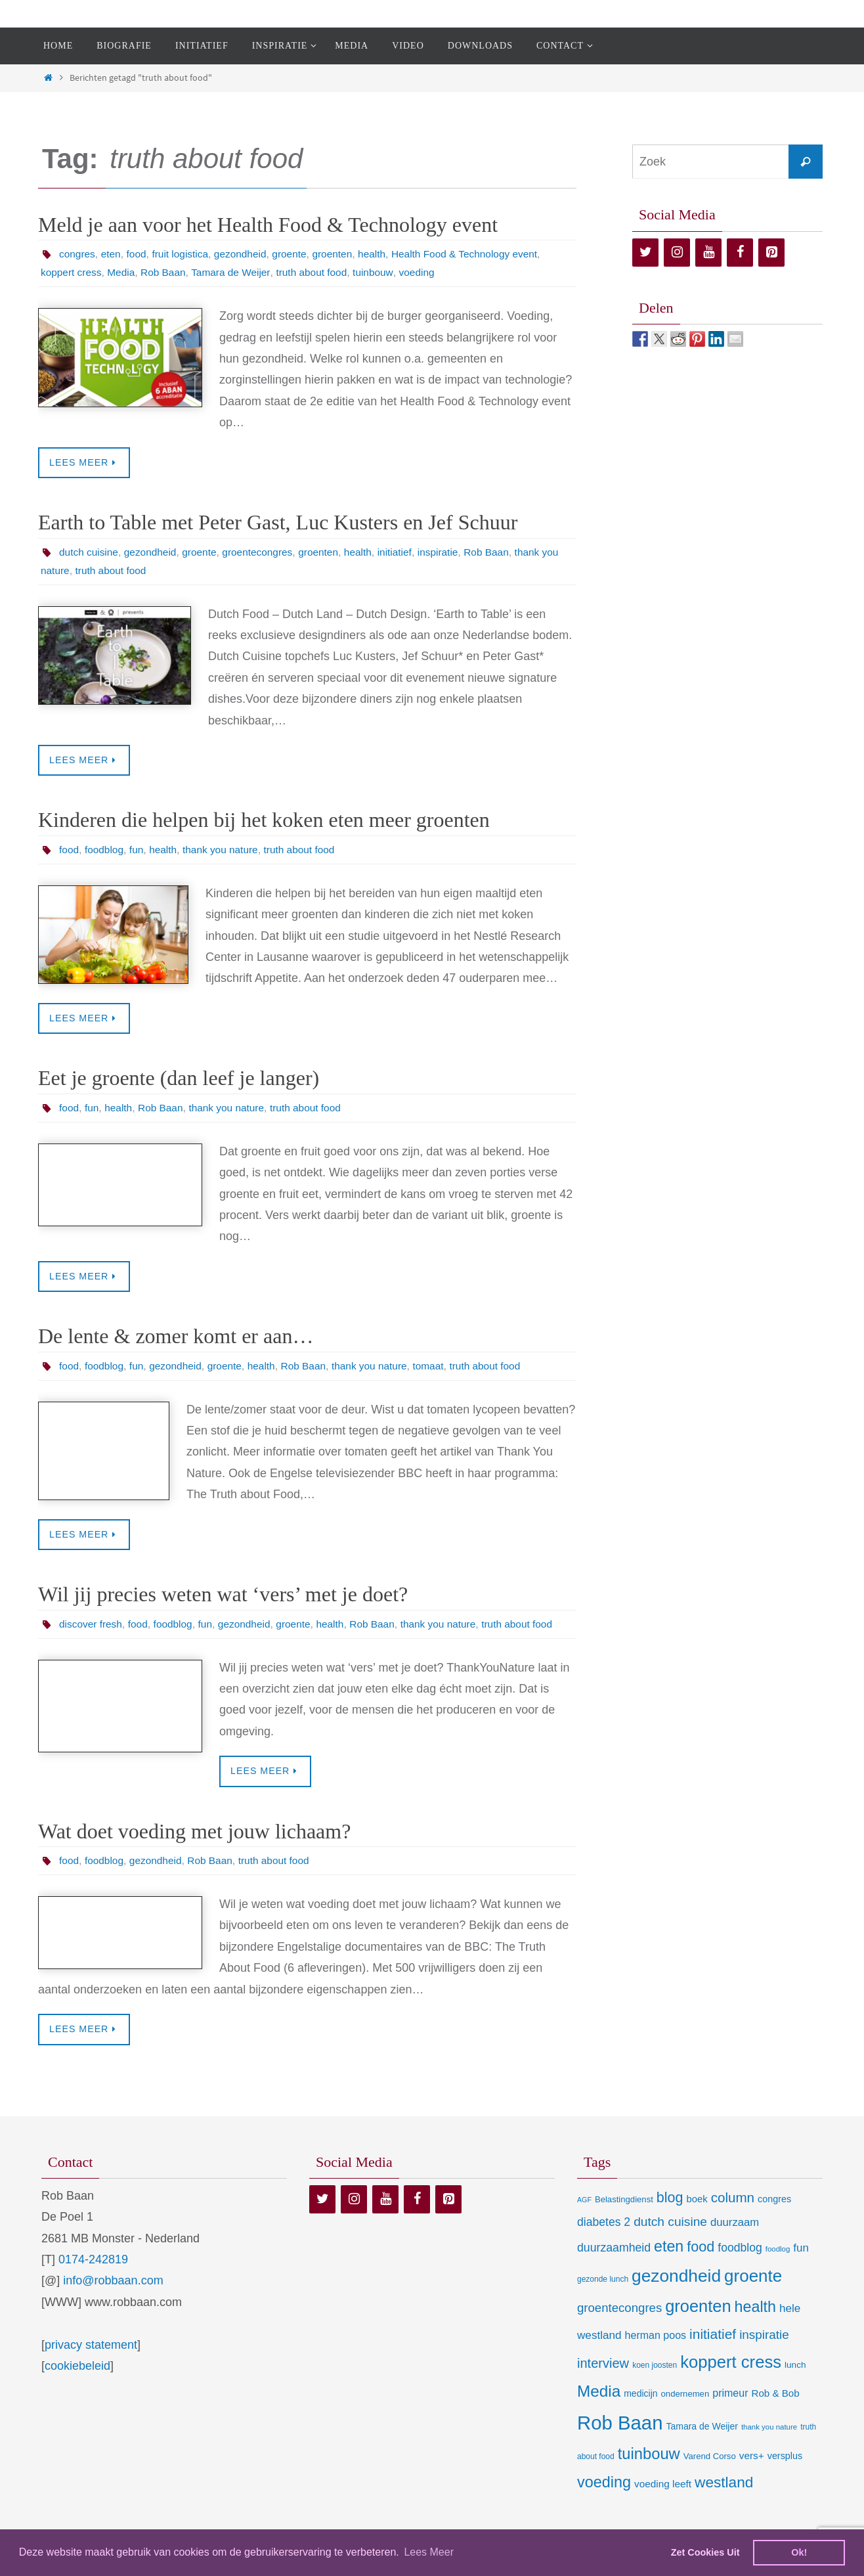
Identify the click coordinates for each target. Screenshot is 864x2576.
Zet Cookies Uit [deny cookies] (705, 2552)
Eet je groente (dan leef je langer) (178, 1079)
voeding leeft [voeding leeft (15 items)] (662, 2504)
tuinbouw (383, 272)
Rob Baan (167, 272)
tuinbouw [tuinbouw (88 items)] (649, 2474)
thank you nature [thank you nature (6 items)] (769, 2447)
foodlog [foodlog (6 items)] (778, 2269)
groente (296, 253)
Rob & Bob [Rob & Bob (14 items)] (776, 2413)
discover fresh (92, 1625)
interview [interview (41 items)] (603, 2383)
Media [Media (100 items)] (598, 2411)
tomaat (441, 1367)
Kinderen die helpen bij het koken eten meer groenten (264, 820)
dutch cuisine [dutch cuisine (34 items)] (670, 2242)
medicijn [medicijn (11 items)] (640, 2414)
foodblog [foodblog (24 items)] (740, 2268)
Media (124, 272)
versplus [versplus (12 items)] (784, 2477)
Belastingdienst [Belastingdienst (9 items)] (624, 2220)
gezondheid (246, 253)
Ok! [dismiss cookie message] (799, 2552)
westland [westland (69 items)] (724, 2503)
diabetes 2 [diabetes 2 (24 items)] (603, 2242)
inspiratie (451, 552)
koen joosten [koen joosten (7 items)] (654, 2385)
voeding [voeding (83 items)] (604, 2502)
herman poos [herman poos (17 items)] (655, 2355)
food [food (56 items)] (700, 2267)
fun (138, 850)
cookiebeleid (77, 2386)
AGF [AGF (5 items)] (584, 2220)
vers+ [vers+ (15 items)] (751, 2476)
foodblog (105, 850)
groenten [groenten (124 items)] (698, 2326)
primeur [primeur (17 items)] (730, 2413)
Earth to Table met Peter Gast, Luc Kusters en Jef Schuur (277, 523)
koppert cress (72, 272)
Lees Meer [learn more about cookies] (429, 2552)
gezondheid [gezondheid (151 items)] (676, 2296)
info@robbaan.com (113, 2301)
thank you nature (225, 850)
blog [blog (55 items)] (670, 2218)
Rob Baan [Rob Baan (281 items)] (619, 2443)
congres (78, 253)
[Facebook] (740, 252)
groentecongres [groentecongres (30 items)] (619, 2328)
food (139, 253)
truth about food (320, 272)
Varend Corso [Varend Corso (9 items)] (709, 2477)
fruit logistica (184, 253)
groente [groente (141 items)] (753, 2296)
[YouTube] (708, 252)
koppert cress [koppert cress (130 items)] (730, 2382)
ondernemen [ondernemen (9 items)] (685, 2414)
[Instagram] (677, 252)
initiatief (406, 552)
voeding (428, 272)
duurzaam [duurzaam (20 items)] (734, 2242)
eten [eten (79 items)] (668, 2266)
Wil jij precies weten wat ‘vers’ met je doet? (223, 1595)
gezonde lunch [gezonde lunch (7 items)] (602, 2299)
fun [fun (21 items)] (801, 2268)
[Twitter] (645, 252)
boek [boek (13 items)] (697, 2219)
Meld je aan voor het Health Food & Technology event (268, 224)
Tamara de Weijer (237, 272)
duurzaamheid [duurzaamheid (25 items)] (614, 2268)
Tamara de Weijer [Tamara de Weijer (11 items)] (701, 2446)
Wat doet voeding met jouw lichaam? (194, 1851)
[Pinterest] (771, 252)
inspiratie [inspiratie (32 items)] (764, 2355)
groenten (341, 253)
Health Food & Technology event (478, 253)
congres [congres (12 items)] (774, 2219)
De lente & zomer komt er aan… (175, 1337)
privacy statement (91, 2365)
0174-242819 (93, 2279)
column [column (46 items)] (732, 2217)
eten (112, 253)
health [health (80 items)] (755, 2327)
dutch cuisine (89, 552)
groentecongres (264, 552)
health (382, 253)
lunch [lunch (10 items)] (795, 2385)
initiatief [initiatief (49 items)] (712, 2354)
